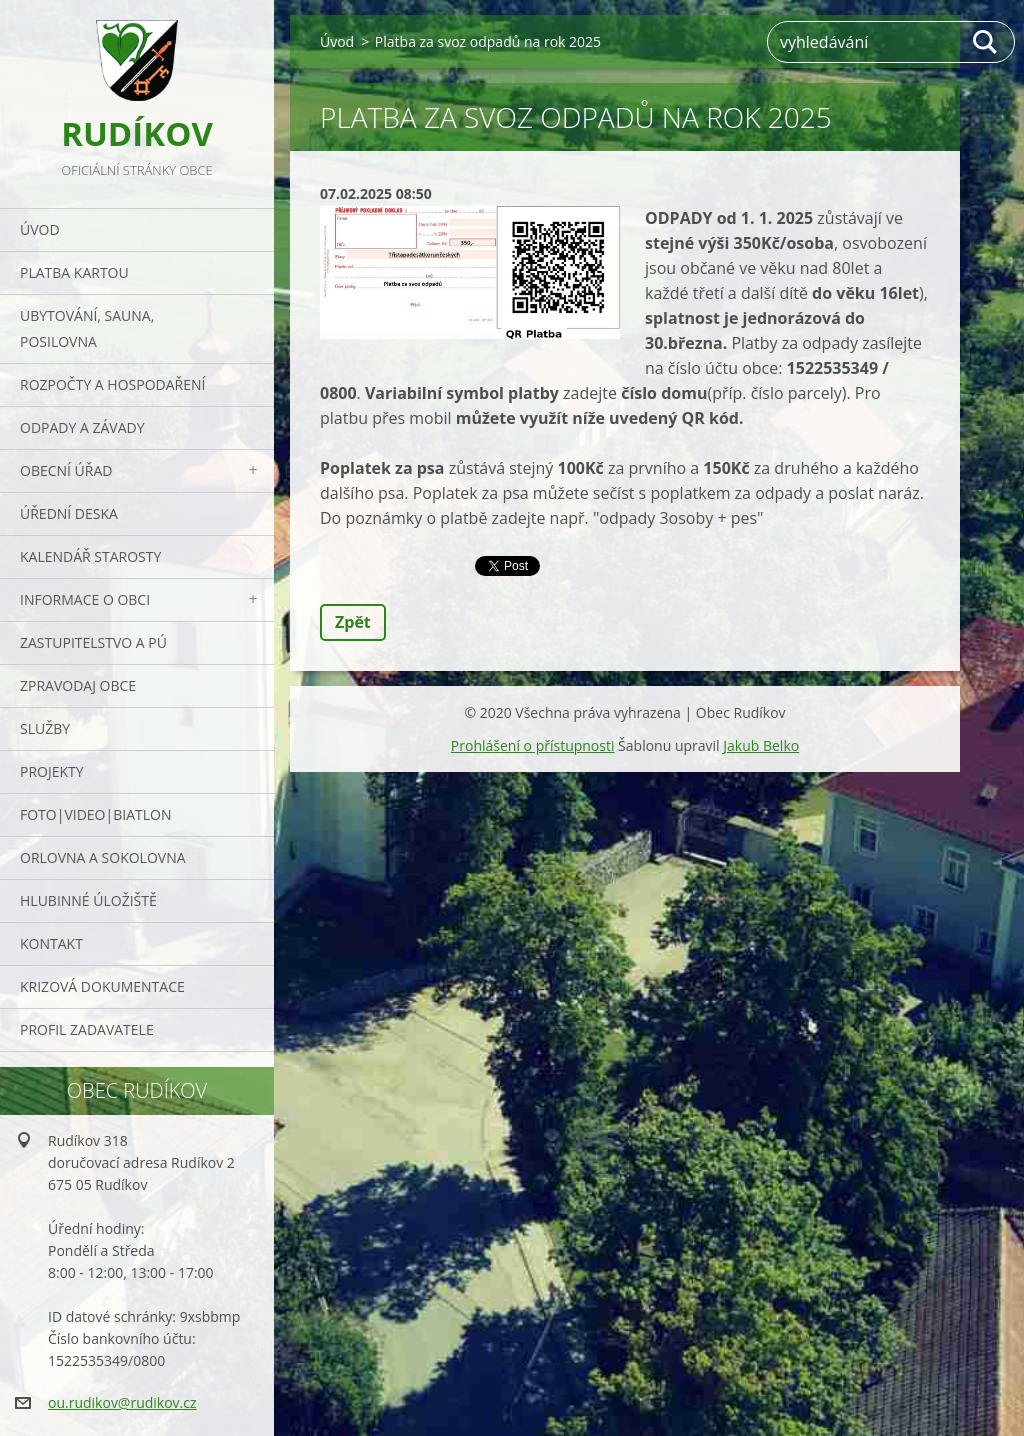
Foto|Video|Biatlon (95, 814)
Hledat (986, 42)
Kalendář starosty (90, 556)
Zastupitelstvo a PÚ (93, 642)
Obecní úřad (66, 470)
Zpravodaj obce (78, 685)
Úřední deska (69, 513)
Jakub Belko (761, 745)
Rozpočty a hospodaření (112, 384)
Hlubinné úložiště (88, 900)
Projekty (52, 771)
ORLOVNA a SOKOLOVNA (103, 857)
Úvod (40, 229)
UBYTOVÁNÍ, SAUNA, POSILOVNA (87, 328)
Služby (45, 728)
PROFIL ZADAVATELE (87, 1029)
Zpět (353, 622)
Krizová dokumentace (102, 986)
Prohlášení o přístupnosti (533, 745)
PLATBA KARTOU (74, 272)
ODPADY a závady (82, 427)
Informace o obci (85, 599)
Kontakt (51, 943)
